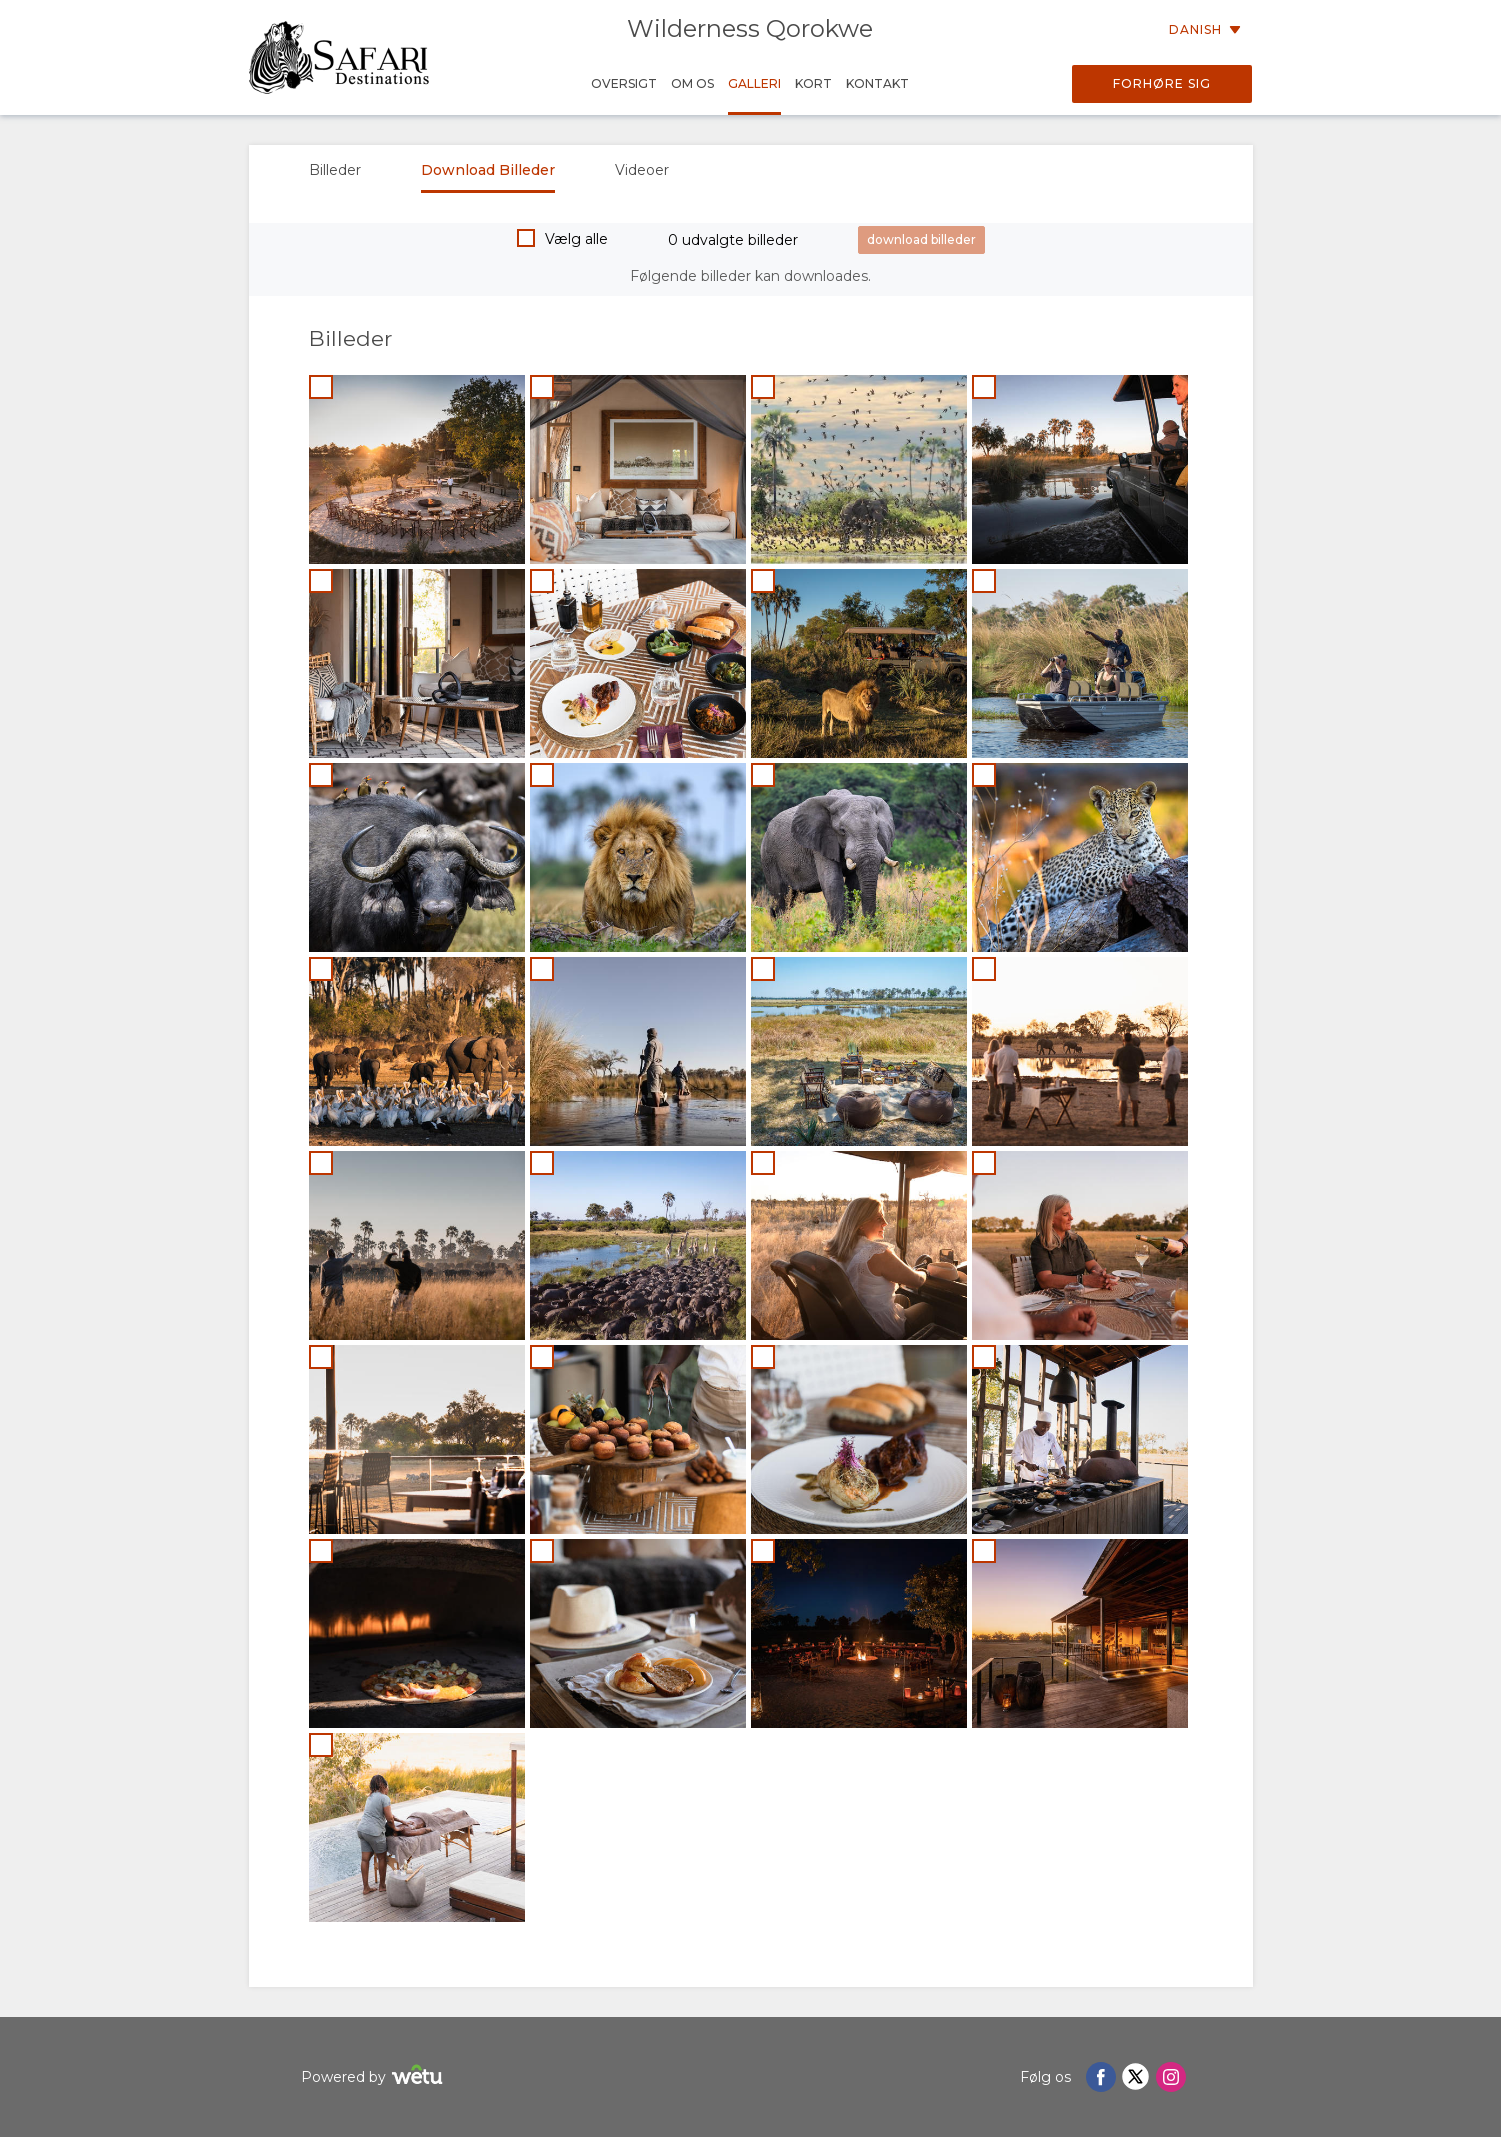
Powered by (374, 2077)
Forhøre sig (1162, 83)
